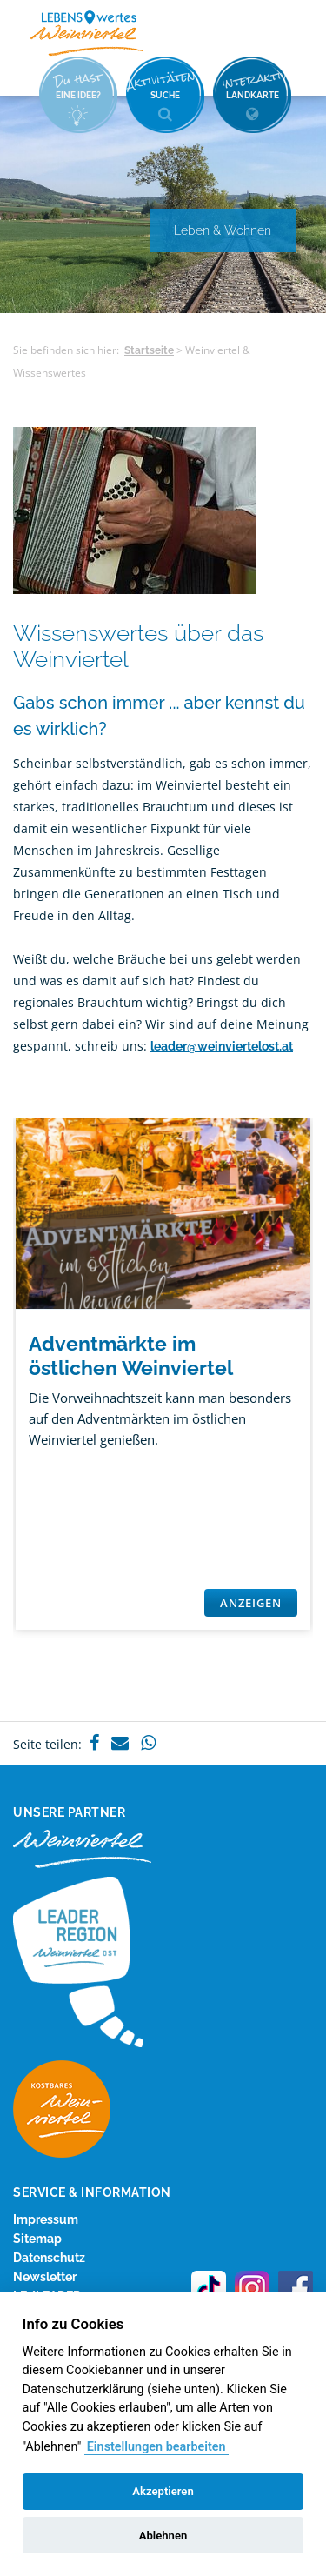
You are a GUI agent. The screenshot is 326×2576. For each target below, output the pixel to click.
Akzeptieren (162, 2491)
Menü (282, 32)
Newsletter (45, 2277)
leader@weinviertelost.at (221, 1046)
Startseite (149, 350)
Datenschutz (49, 2258)
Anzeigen (251, 1603)
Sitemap (37, 2239)
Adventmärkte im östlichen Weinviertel (131, 1355)
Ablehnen (163, 2535)
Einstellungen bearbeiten (156, 2446)
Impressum (45, 2219)
